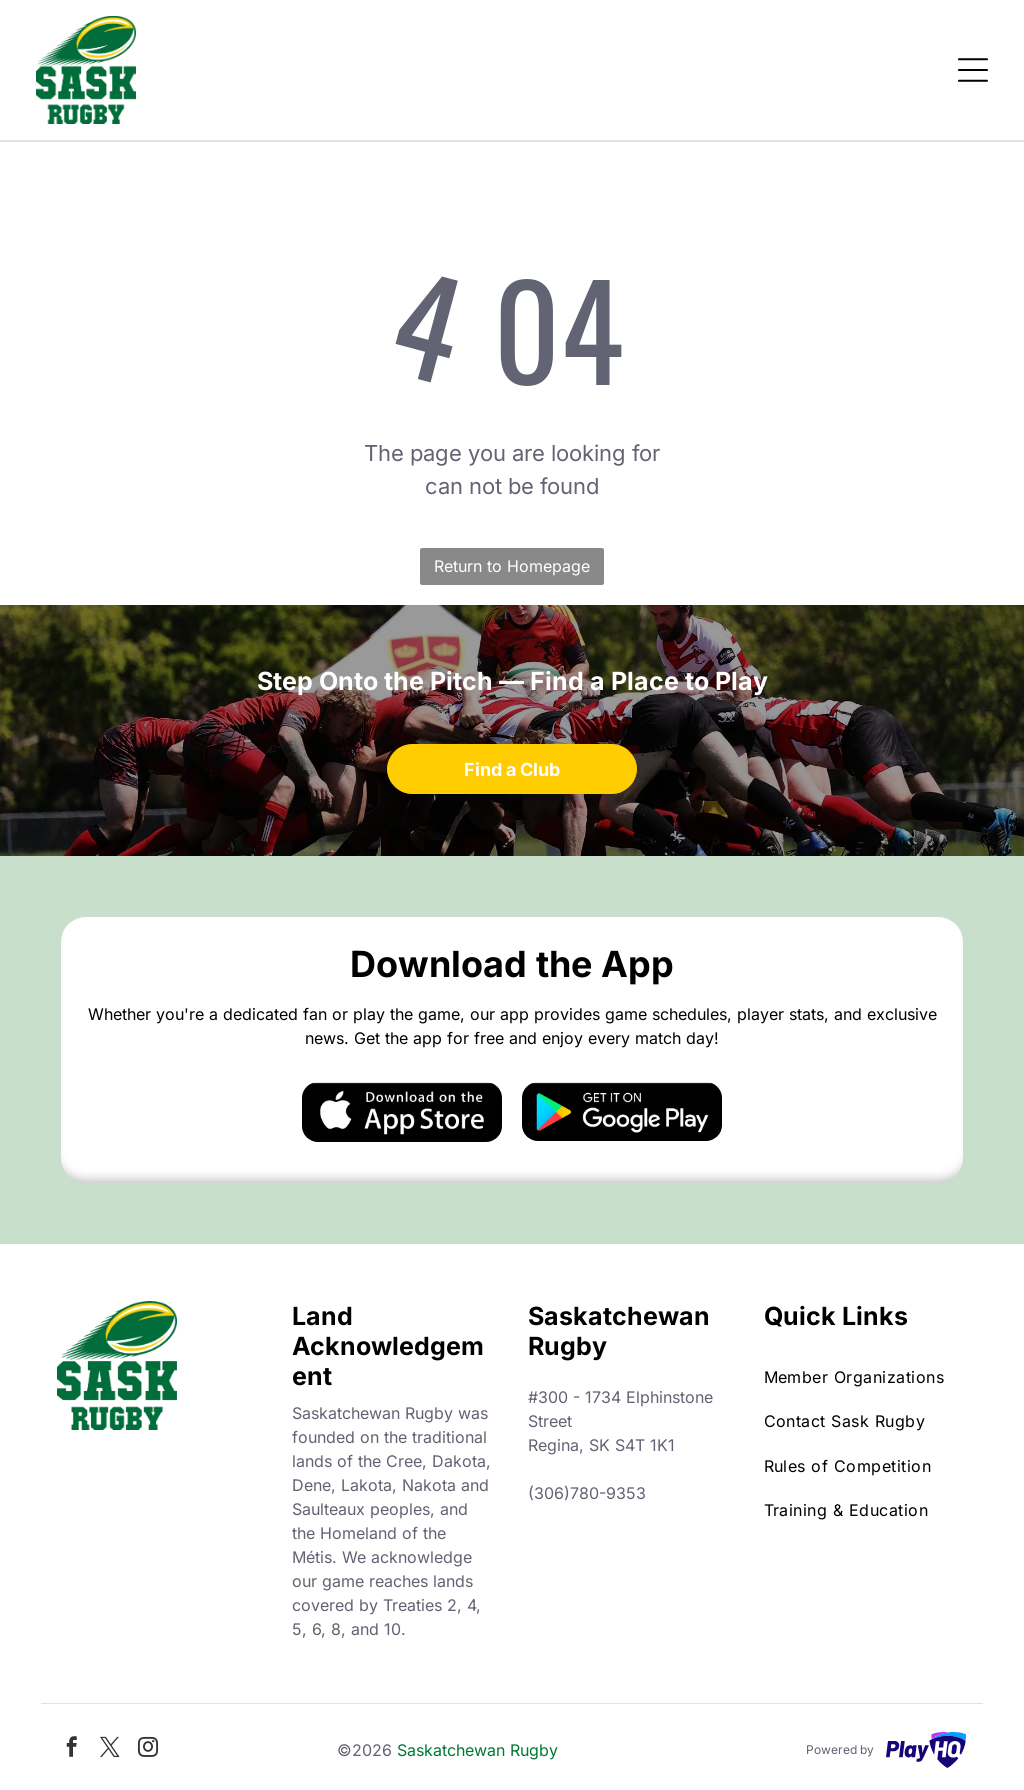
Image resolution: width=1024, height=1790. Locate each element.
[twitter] (110, 1749)
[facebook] (72, 1749)
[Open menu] (973, 70)
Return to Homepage (512, 566)
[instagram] (148, 1749)
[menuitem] (866, 1377)
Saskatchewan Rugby (477, 1750)
